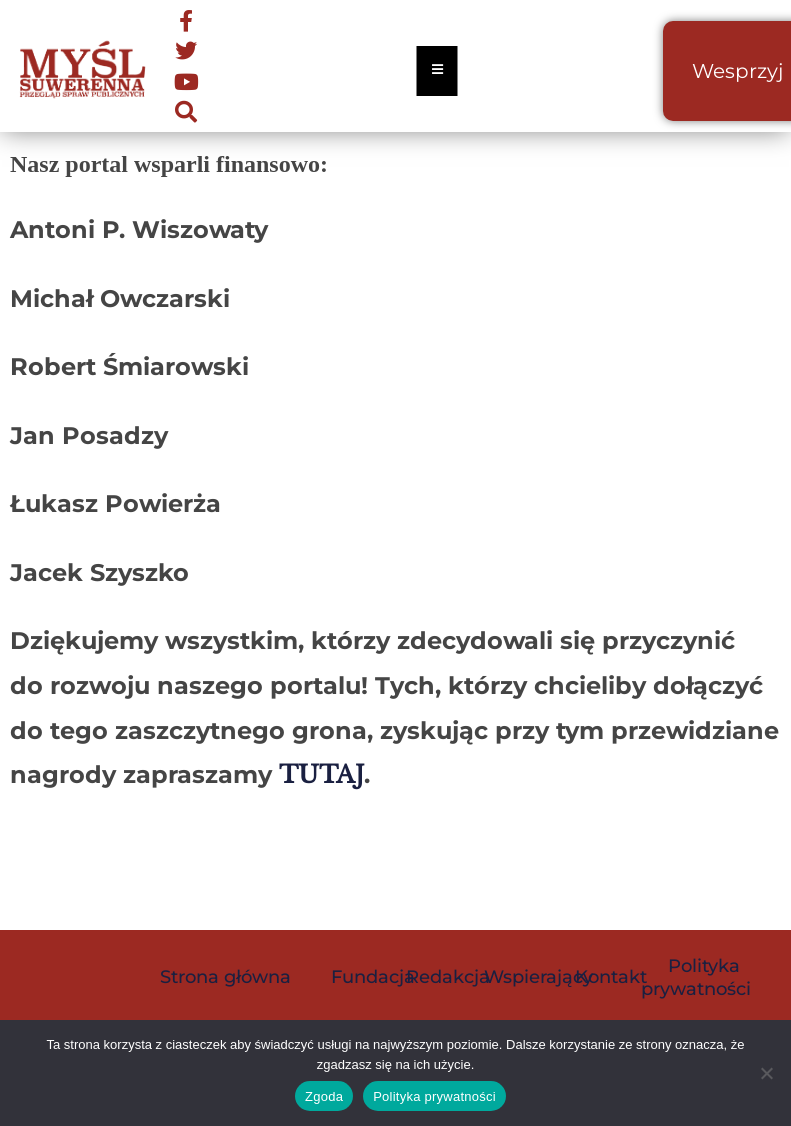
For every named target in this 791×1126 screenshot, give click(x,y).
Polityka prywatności (696, 977)
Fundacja (373, 977)
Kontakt (611, 977)
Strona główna (225, 977)
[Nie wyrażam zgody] (766, 1073)
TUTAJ (321, 774)
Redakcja (448, 977)
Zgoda (324, 1096)
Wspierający (538, 977)
